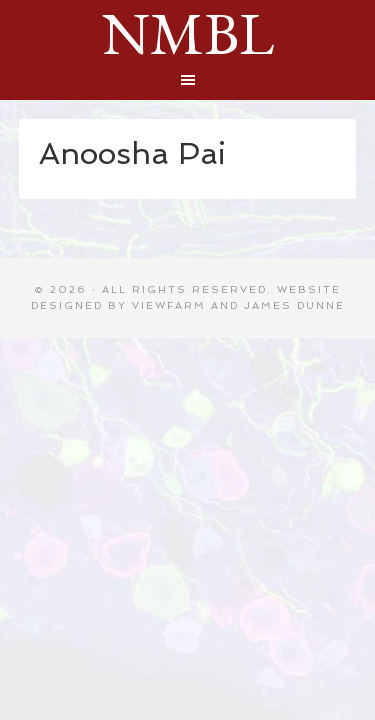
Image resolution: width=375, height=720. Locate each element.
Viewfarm (169, 305)
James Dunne (294, 305)
